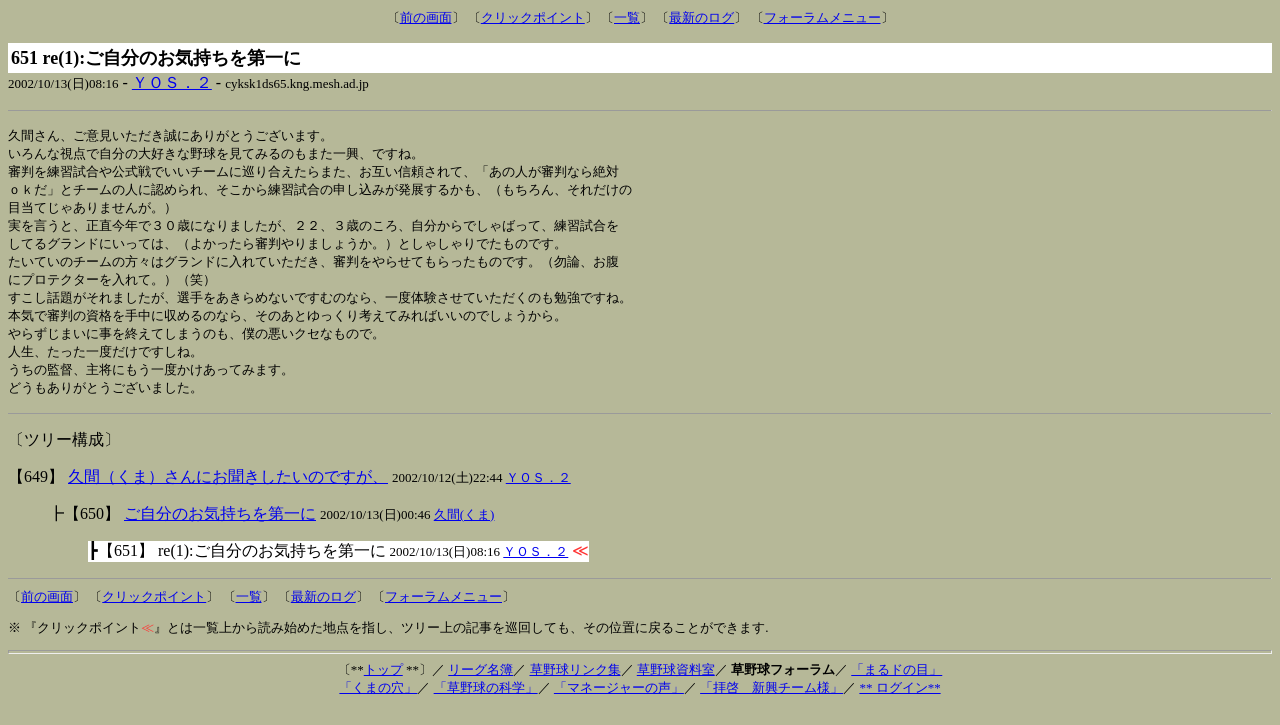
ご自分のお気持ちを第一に (220, 528)
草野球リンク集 (575, 684)
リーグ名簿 (480, 684)
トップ (383, 684)
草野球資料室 (676, 684)
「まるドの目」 (896, 684)
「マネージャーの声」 (619, 702)
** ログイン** (899, 702)
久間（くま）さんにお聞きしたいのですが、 (228, 491)
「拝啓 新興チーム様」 (771, 702)
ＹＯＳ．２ (172, 82)
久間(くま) (464, 529)
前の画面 (426, 17)
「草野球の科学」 (486, 702)
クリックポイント (533, 17)
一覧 (627, 17)
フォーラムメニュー (822, 17)
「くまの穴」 (378, 702)
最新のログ (701, 17)
